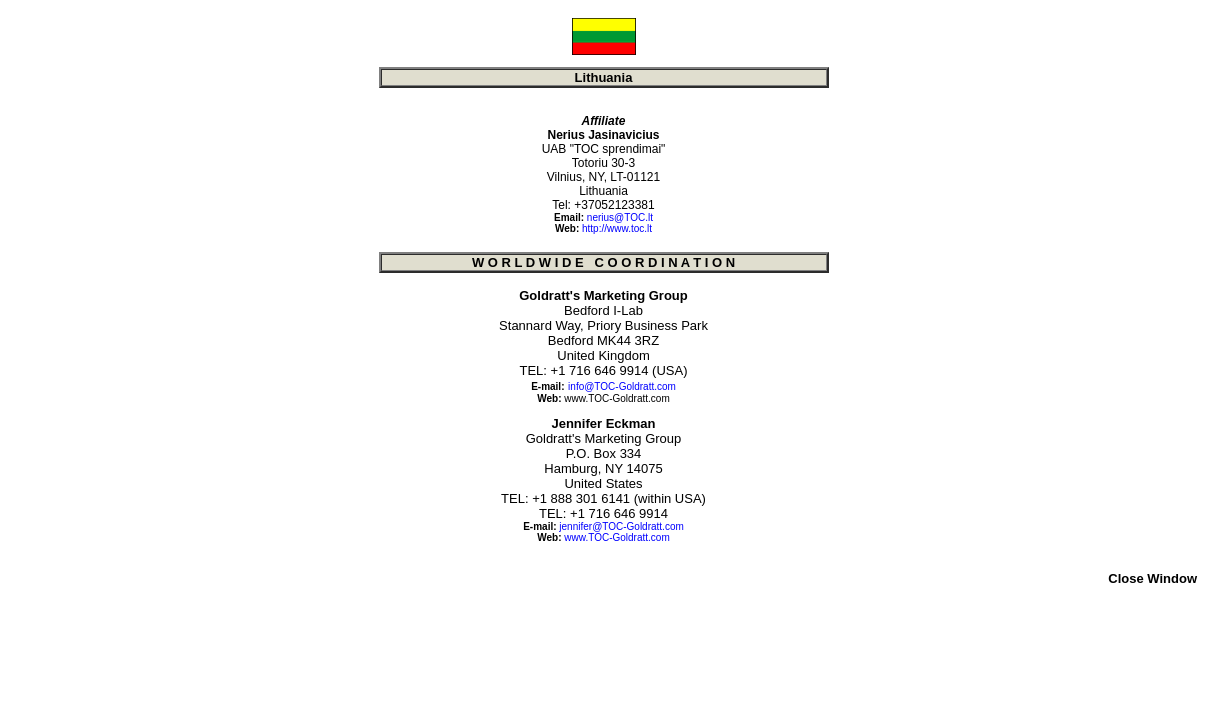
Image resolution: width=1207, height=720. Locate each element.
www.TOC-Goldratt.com (616, 398)
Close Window (1152, 578)
